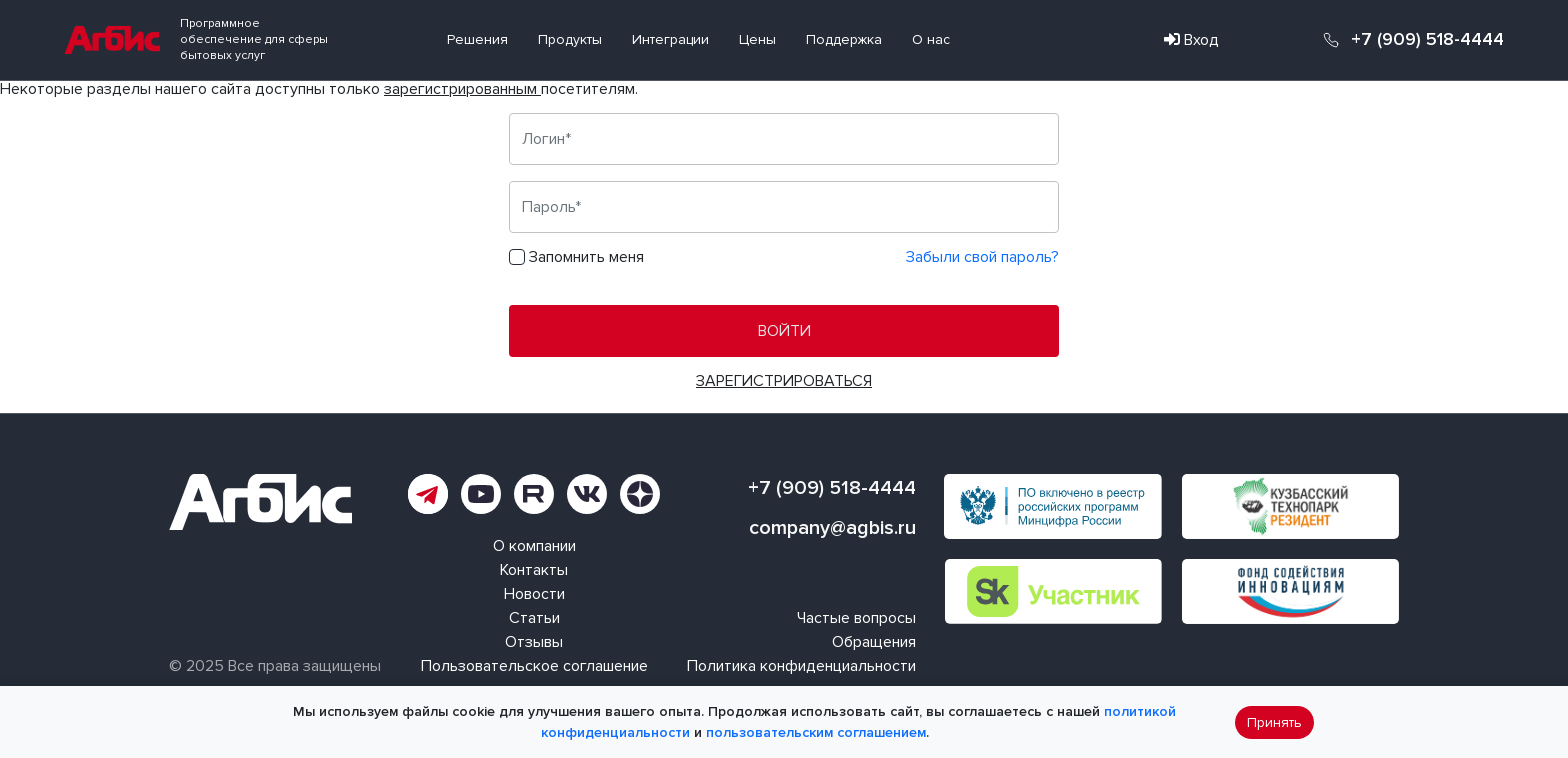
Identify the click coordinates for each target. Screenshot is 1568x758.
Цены (757, 39)
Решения (477, 39)
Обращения (874, 642)
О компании (534, 546)
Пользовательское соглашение (534, 666)
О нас (931, 39)
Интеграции (670, 39)
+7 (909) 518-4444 (1427, 40)
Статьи (534, 618)
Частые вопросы (856, 618)
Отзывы (534, 642)
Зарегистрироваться (784, 381)
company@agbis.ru (832, 528)
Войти (784, 331)
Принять (1274, 722)
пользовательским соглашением (816, 732)
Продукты (570, 39)
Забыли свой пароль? (982, 257)
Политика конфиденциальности (801, 666)
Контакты (534, 570)
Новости (534, 594)
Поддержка (844, 39)
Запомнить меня (586, 257)
